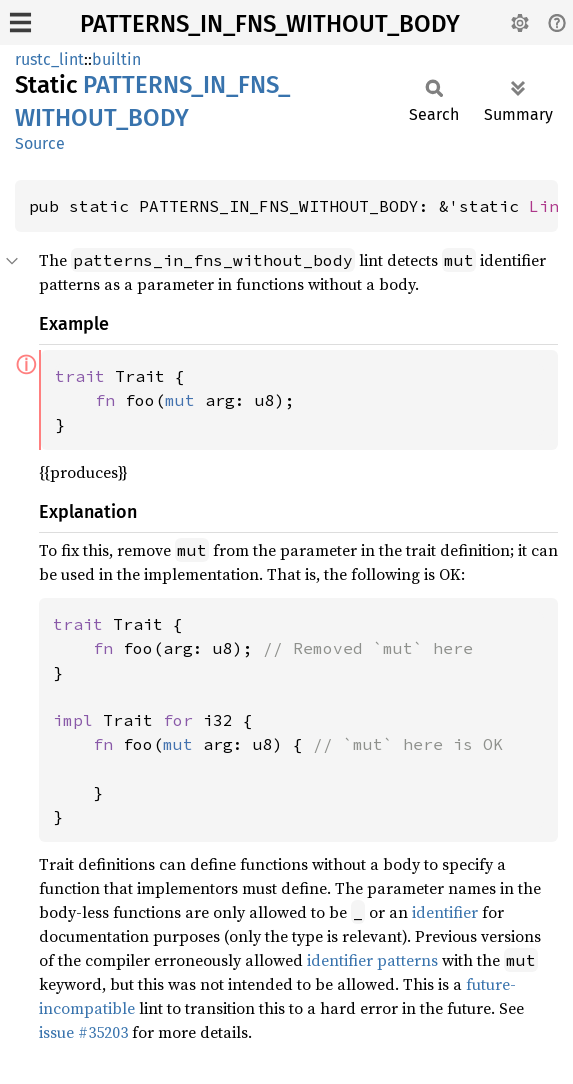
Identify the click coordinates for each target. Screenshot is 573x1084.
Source (40, 143)
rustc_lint (49, 59)
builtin (116, 59)
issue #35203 (83, 1032)
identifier (445, 912)
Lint (549, 206)
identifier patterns (372, 960)
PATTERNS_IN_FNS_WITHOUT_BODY (270, 24)
